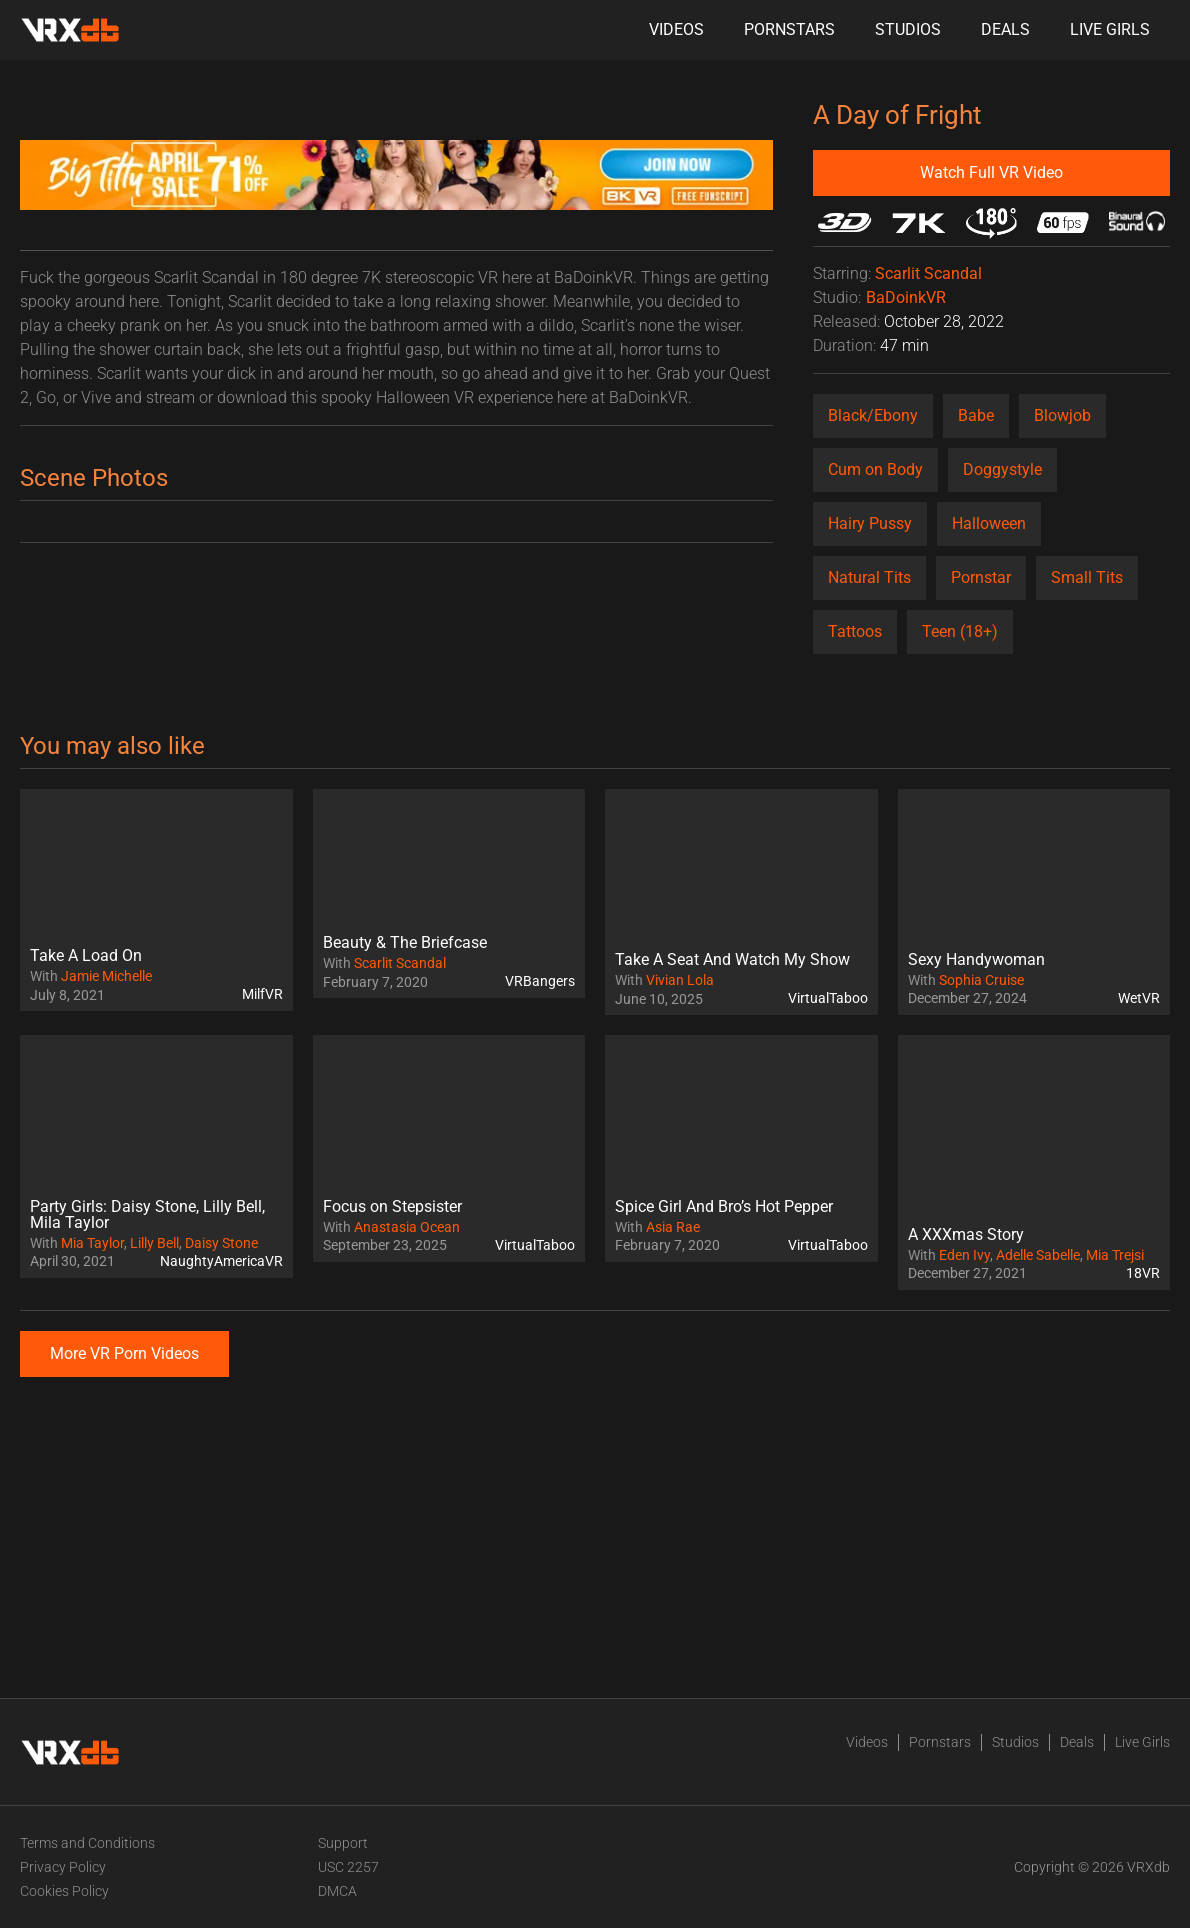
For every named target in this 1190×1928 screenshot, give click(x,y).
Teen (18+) (960, 631)
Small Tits (1087, 577)
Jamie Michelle (106, 976)
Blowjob (1062, 415)
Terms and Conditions (87, 1843)
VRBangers (540, 981)
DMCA (337, 1891)
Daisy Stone (221, 1243)
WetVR (1139, 998)
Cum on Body (875, 469)
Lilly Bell (154, 1243)
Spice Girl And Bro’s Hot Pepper (724, 1206)
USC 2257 (348, 1867)
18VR (1143, 1273)
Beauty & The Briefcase (405, 942)
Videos (676, 29)
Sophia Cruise (981, 980)
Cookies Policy (64, 1891)
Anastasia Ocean (407, 1227)
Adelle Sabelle (1038, 1255)
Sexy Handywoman (976, 959)
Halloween (989, 523)
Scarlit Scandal (928, 273)
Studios (908, 29)
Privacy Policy (63, 1867)
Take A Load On (86, 955)
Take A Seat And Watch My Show (732, 959)
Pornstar (981, 577)
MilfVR (262, 994)
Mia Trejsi (1115, 1255)
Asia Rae (673, 1227)
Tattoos (855, 631)
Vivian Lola (680, 980)
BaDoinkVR (906, 297)
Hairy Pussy (870, 523)
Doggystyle (1002, 469)
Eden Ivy (964, 1255)
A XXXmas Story (966, 1234)
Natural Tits (869, 577)
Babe (976, 415)
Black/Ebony (873, 415)
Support (343, 1843)
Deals (1005, 29)
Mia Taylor (92, 1243)
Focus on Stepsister (392, 1206)
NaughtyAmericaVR (221, 1261)
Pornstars (789, 29)
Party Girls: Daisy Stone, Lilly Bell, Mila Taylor (147, 1214)
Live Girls (1110, 29)
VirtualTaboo (828, 998)
